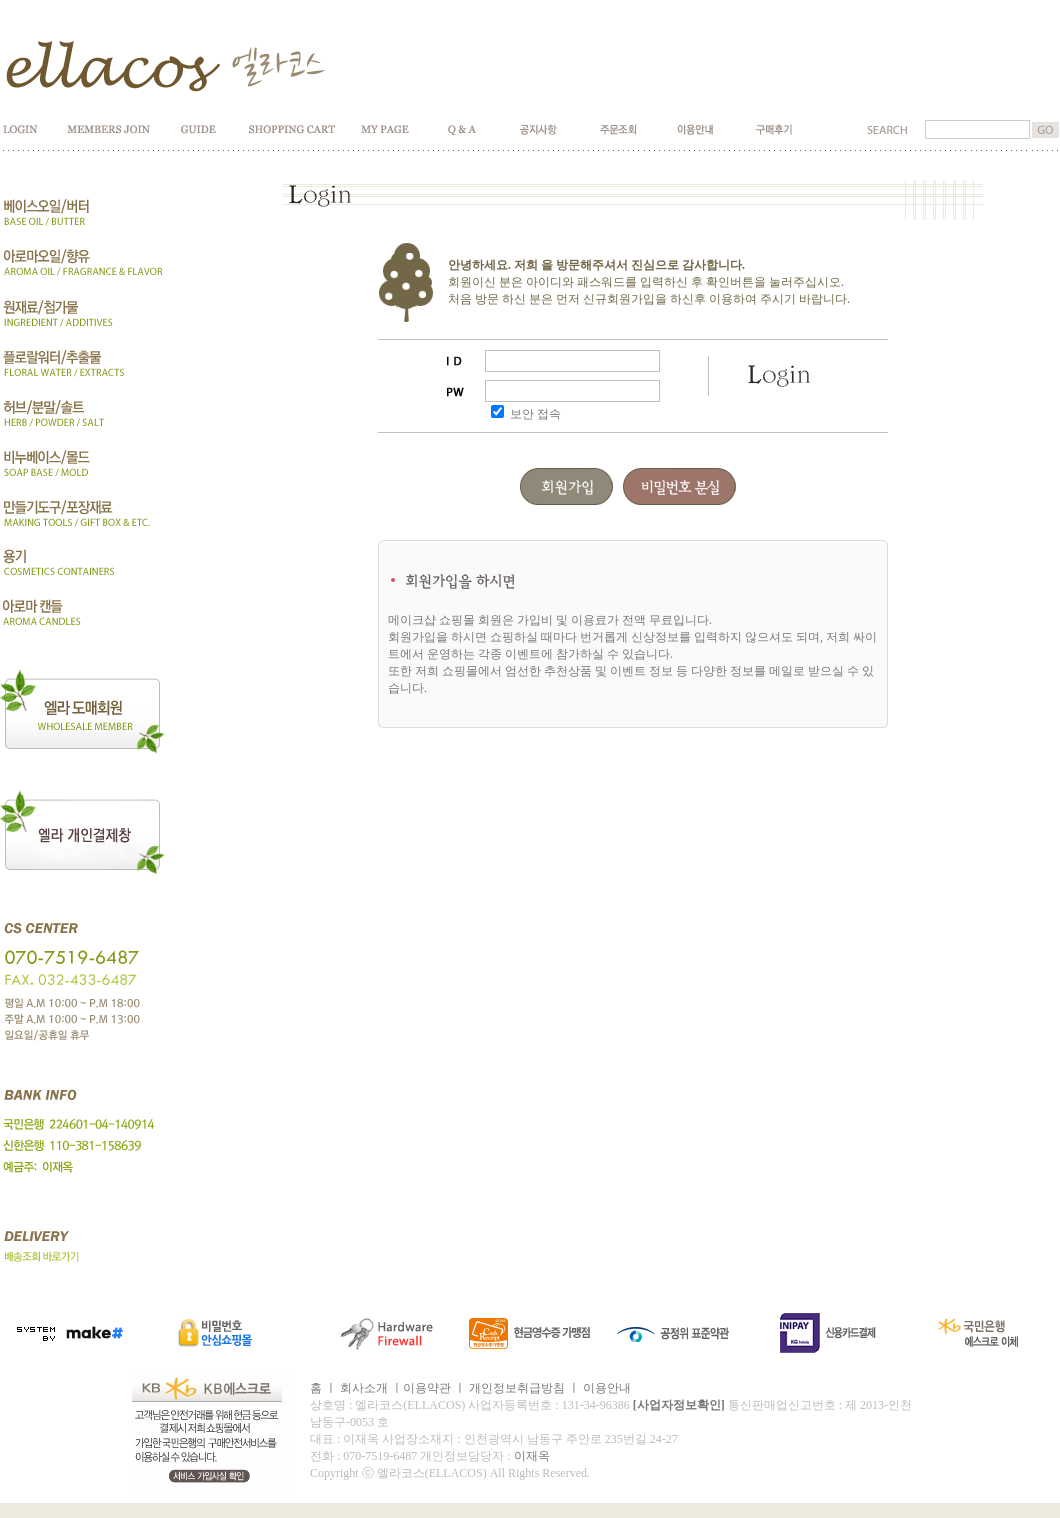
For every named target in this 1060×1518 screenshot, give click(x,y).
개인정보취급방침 (517, 1388)
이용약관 (427, 1388)
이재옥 (532, 1456)
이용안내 (607, 1388)
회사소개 (364, 1388)
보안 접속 (535, 414)
